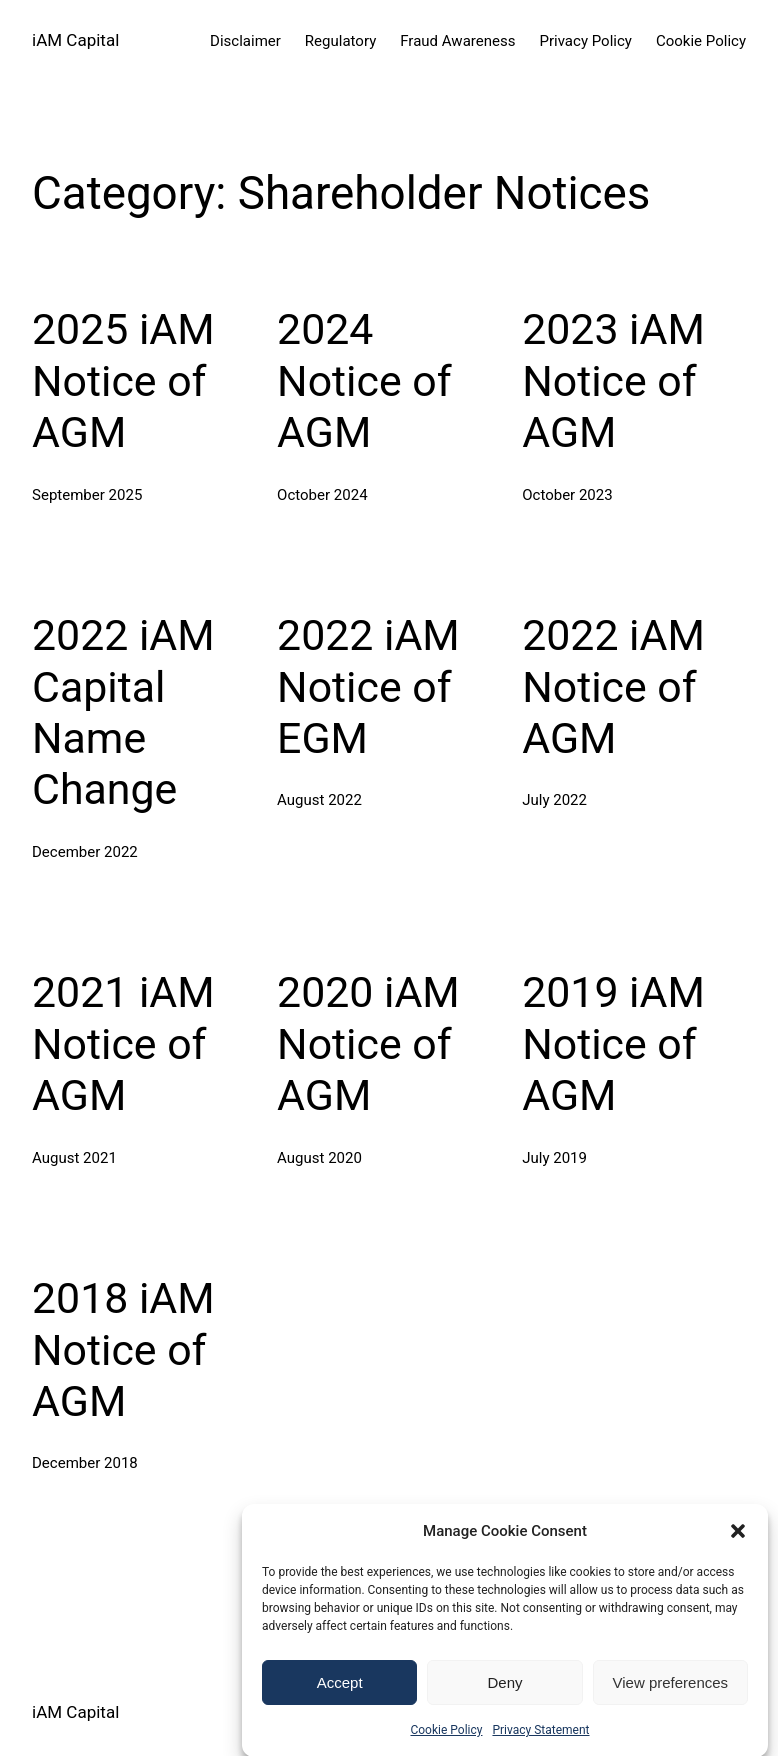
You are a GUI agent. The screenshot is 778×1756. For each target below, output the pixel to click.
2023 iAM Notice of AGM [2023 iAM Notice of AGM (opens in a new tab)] (613, 380)
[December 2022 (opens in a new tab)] (85, 852)
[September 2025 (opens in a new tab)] (87, 495)
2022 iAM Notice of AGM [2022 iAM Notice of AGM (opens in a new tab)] (613, 686)
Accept (340, 1702)
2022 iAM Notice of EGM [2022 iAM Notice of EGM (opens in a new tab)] (368, 686)
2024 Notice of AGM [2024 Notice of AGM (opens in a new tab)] (364, 380)
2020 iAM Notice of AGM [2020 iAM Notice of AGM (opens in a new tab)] (368, 1043)
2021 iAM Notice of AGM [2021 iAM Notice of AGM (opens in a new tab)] (123, 1043)
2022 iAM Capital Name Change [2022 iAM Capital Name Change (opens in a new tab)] (123, 712)
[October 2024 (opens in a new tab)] (322, 495)
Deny (504, 1702)
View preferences (671, 1702)
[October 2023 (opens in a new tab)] (567, 495)
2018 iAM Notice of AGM (123, 1349)
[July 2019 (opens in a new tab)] (554, 1158)
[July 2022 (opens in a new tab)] (554, 800)
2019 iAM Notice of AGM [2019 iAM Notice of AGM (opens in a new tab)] (613, 1043)
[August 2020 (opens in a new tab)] (319, 1158)
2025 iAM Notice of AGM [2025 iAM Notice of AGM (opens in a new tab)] (123, 380)
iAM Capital (75, 40)
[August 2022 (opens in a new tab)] (319, 800)
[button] (738, 1551)
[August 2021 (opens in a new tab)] (74, 1158)
